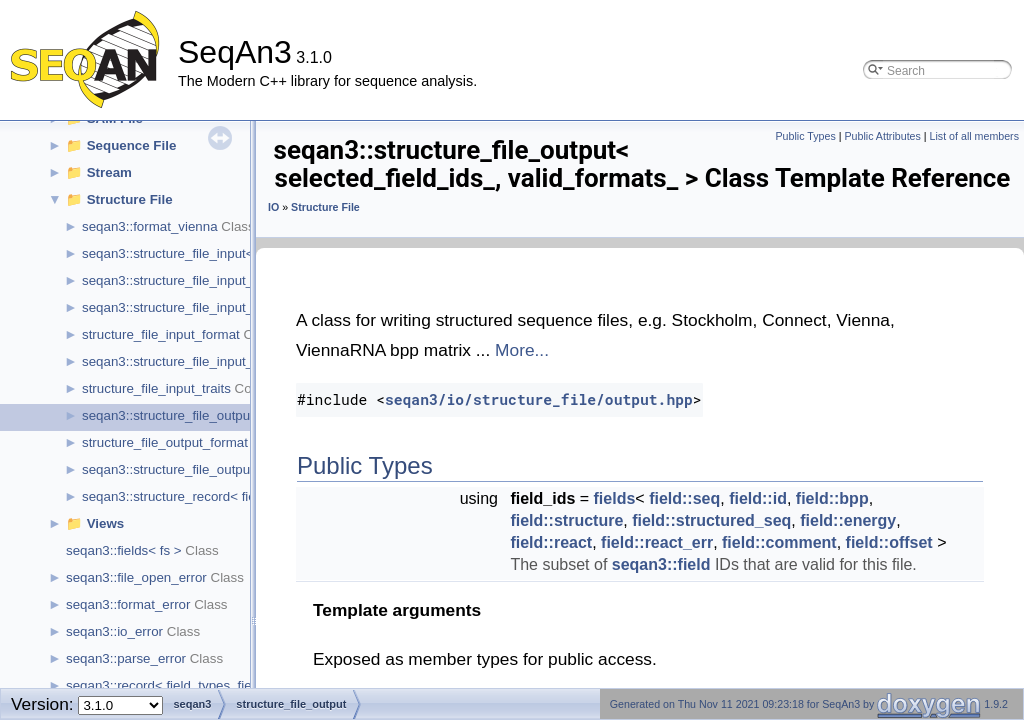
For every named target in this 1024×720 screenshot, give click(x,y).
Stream (109, 172)
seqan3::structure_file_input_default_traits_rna (219, 307)
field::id (758, 498)
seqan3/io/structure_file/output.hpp (539, 399)
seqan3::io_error (114, 631)
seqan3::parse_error (126, 658)
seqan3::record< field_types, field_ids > (182, 685)
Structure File (130, 199)
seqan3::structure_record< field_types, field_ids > (227, 496)
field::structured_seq (711, 520)
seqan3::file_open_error (136, 577)
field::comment (779, 542)
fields (615, 498)
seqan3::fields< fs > (124, 550)
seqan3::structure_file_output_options (193, 469)
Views (106, 523)
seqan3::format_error (128, 604)
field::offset (889, 542)
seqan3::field (661, 564)
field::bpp (832, 498)
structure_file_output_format (165, 442)
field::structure (566, 520)
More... (522, 350)
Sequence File (132, 145)
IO (273, 207)
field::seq (684, 498)
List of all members (974, 136)
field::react (551, 542)
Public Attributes (882, 136)
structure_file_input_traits (156, 388)
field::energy (848, 520)
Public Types (806, 136)
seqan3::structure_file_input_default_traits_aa (217, 280)
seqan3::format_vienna (150, 226)
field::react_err (657, 542)
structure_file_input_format (161, 334)
